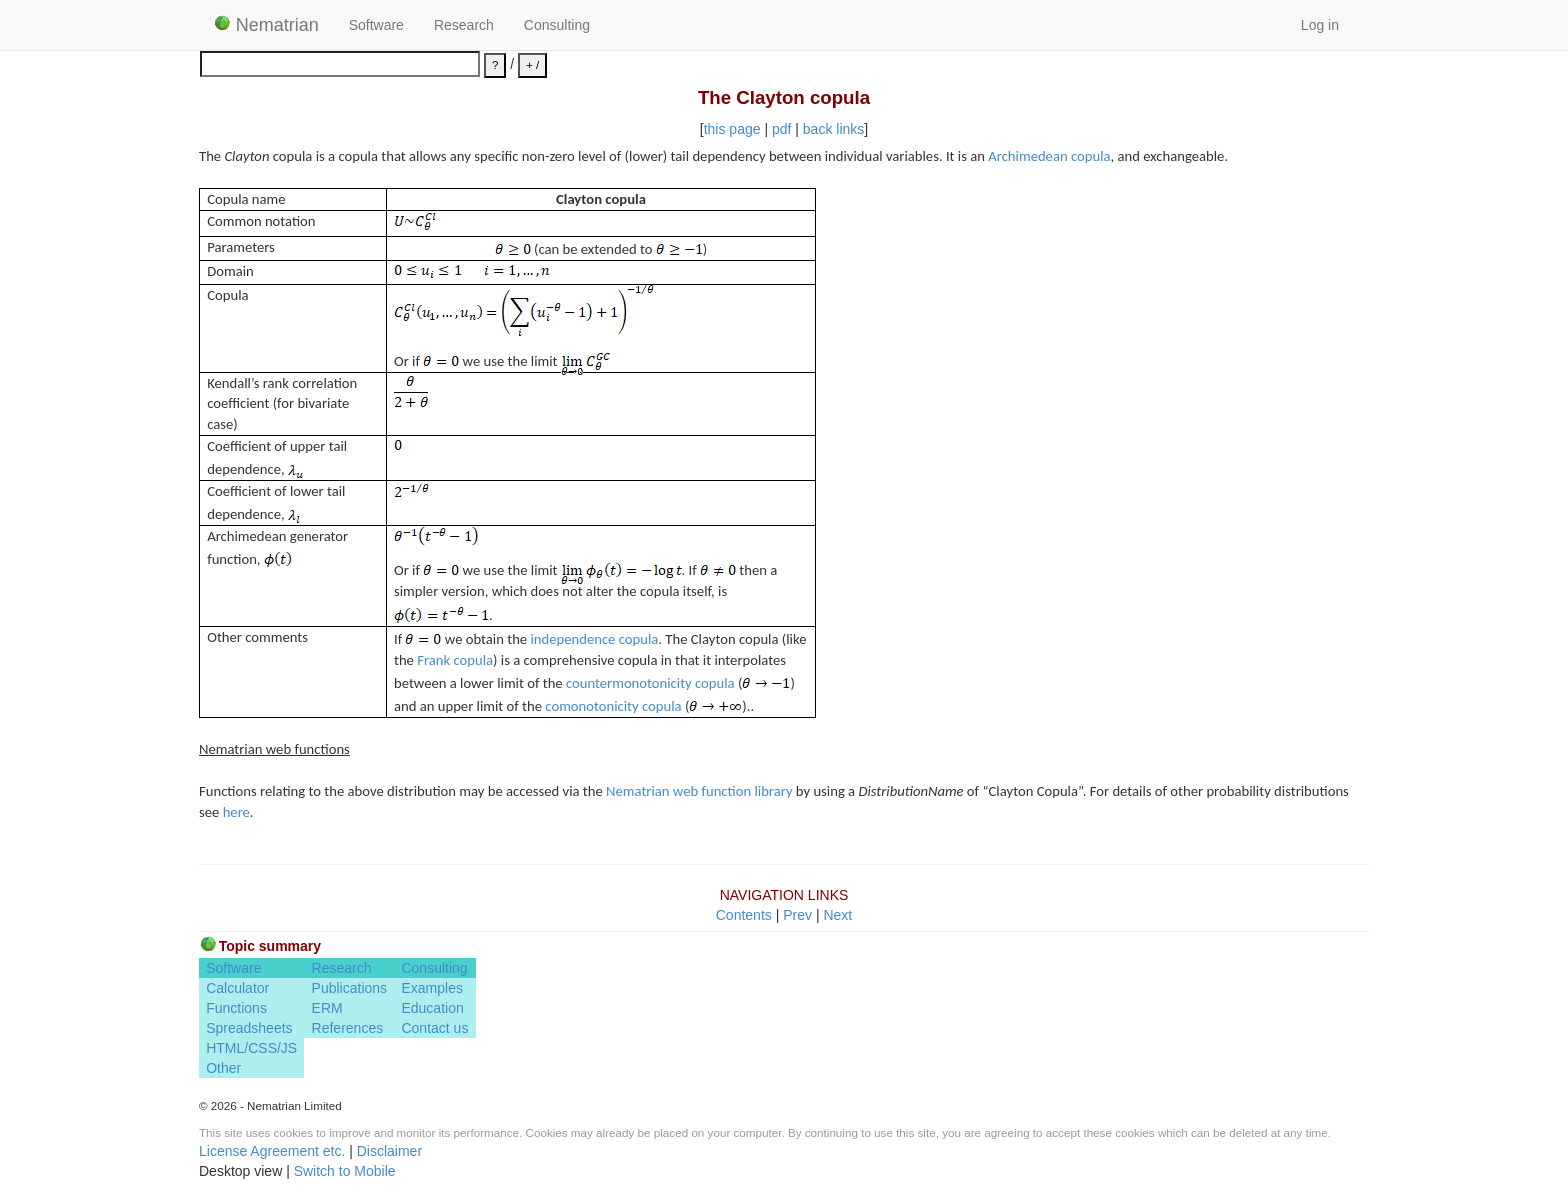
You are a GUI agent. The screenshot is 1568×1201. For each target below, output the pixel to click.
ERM (327, 1008)
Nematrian (266, 25)
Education (432, 1008)
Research (464, 25)
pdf (781, 129)
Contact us (434, 1028)
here (236, 812)
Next (837, 915)
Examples (431, 988)
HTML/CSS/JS (251, 1048)
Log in (1320, 25)
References (348, 1028)
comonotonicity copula (613, 706)
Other (223, 1068)
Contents (744, 915)
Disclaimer (389, 1151)
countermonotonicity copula (650, 683)
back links (833, 129)
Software (376, 25)
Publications (350, 988)
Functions (236, 1008)
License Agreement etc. (272, 1151)
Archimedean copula (1049, 156)
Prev (797, 915)
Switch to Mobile (345, 1171)
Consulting (557, 25)
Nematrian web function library (699, 791)
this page (732, 129)
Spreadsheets (249, 1028)
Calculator (237, 988)
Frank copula (455, 660)
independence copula (594, 639)
